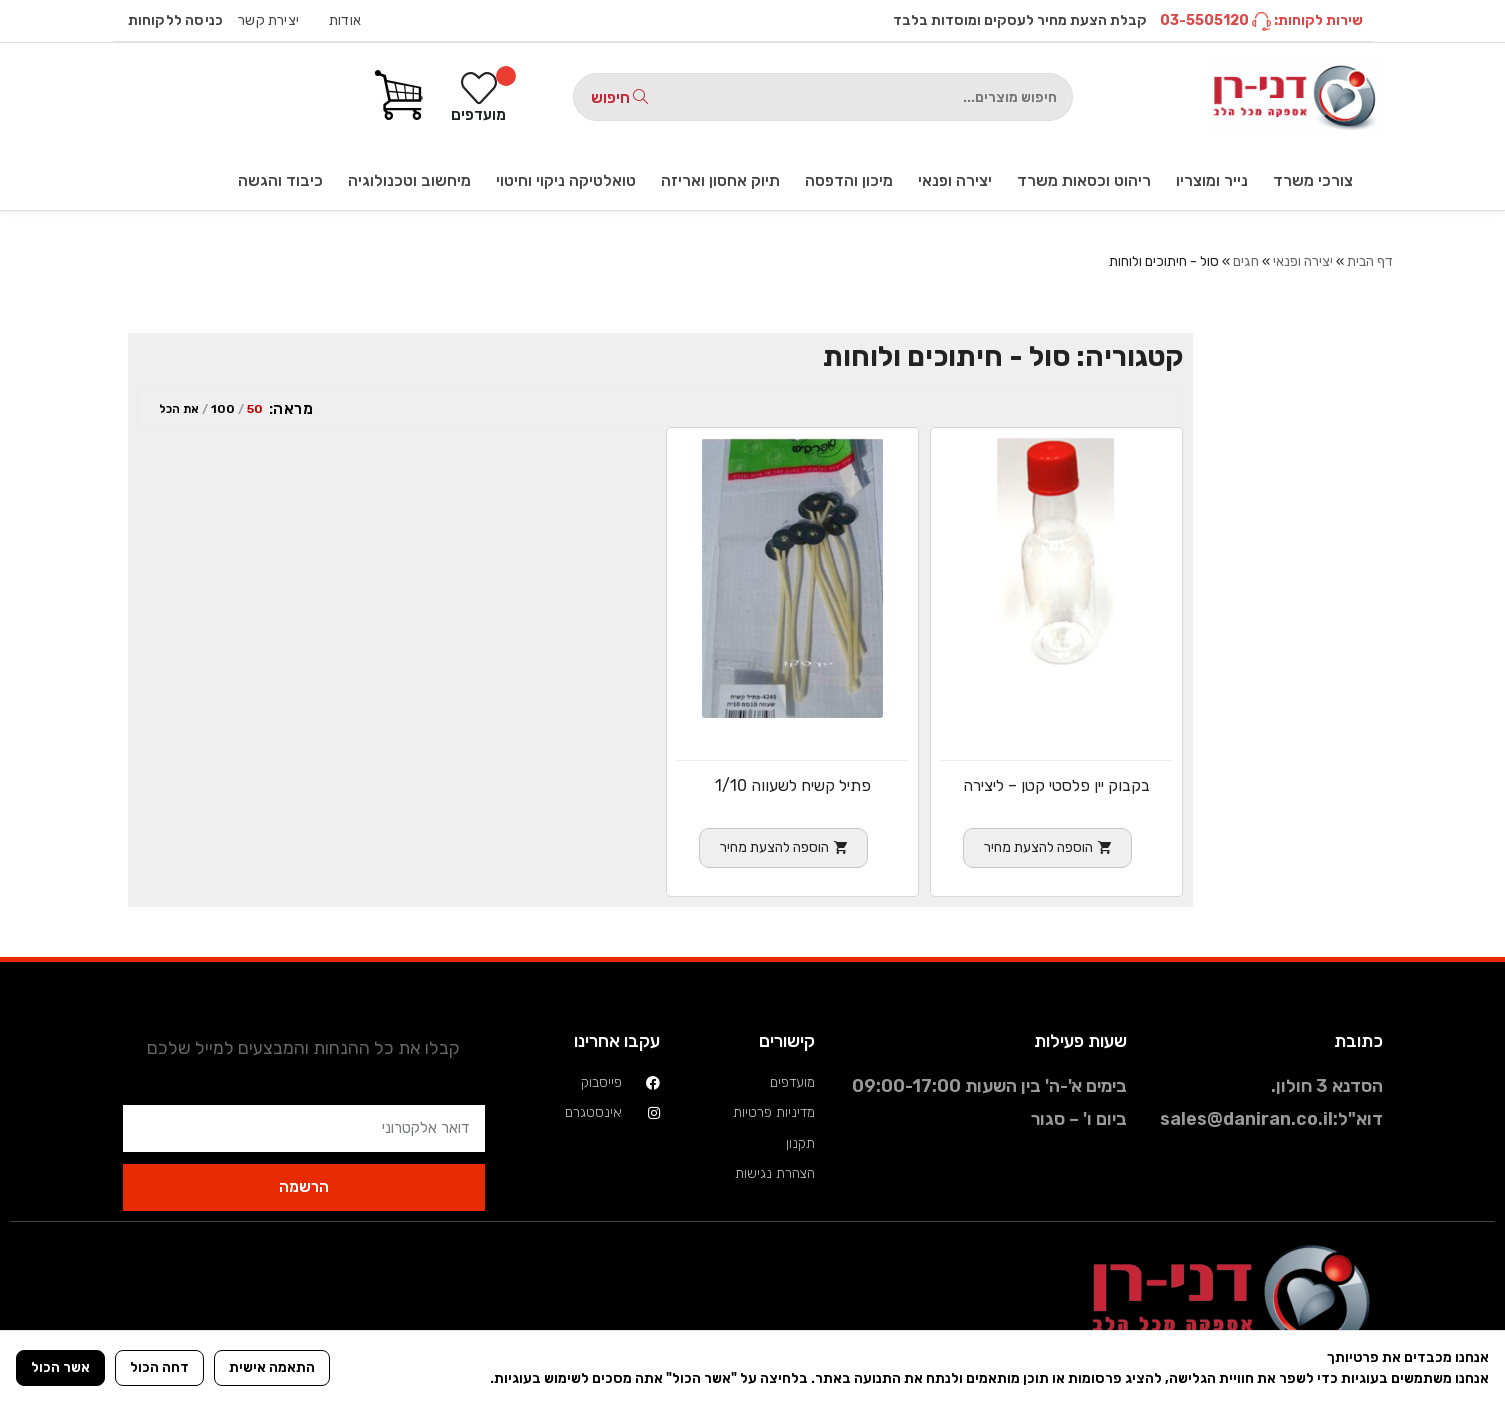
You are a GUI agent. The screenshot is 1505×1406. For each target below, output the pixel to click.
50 (255, 409)
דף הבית (1370, 261)
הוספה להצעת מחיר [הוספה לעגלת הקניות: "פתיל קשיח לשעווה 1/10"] (774, 847)
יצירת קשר (268, 20)
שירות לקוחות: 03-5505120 (1261, 20)
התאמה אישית (272, 1367)
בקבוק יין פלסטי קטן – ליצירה (1056, 785)
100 (223, 409)
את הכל (179, 409)
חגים (1246, 261)
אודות (345, 20)
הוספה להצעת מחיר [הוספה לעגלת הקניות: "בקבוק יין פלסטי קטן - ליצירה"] (1038, 847)
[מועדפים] (478, 97)
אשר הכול (60, 1367)
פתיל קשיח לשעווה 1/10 (793, 785)
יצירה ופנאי (1303, 261)
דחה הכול (159, 1367)
